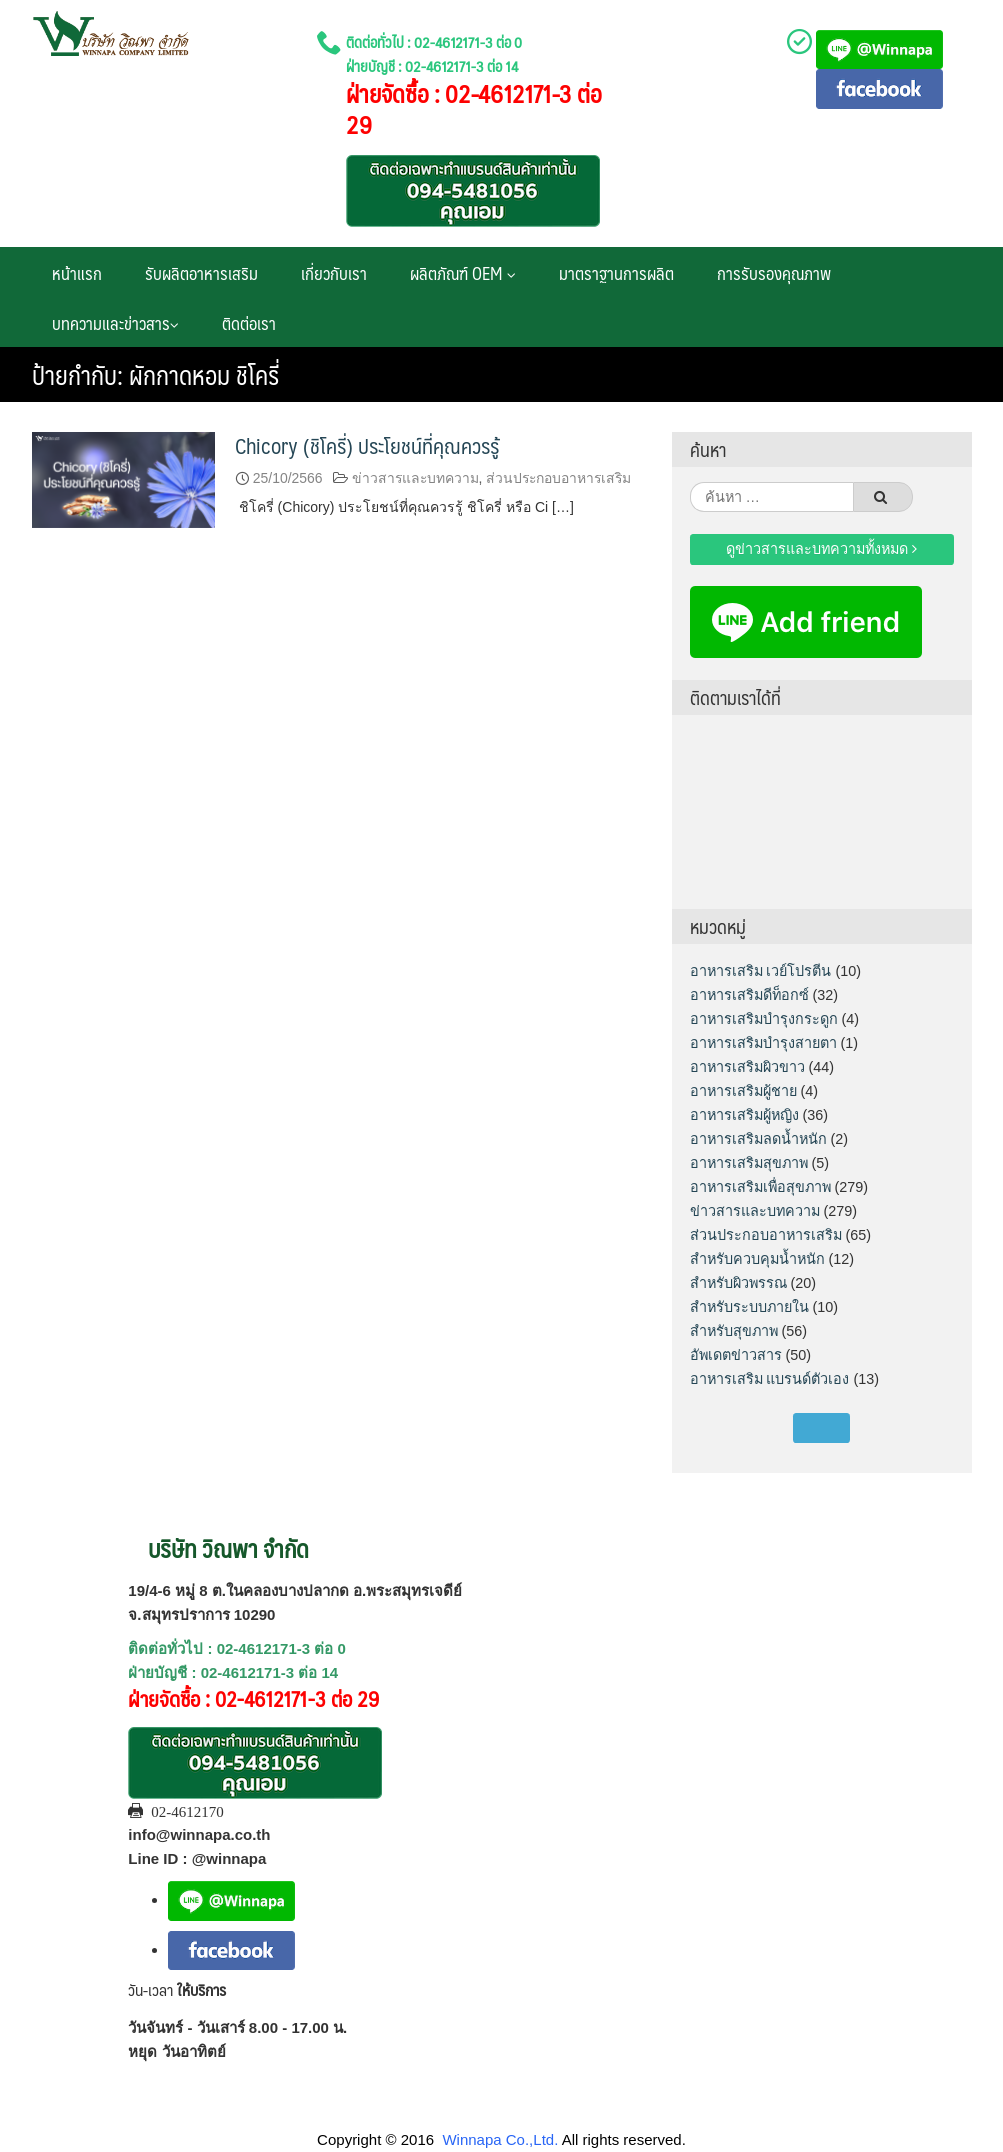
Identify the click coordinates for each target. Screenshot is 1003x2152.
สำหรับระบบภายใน (749, 1307)
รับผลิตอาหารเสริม (201, 273)
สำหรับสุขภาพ (734, 1331)
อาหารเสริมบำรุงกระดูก (764, 1019)
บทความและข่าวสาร (115, 323)
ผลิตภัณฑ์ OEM (463, 273)
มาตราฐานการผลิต (616, 273)
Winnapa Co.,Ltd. (500, 2139)
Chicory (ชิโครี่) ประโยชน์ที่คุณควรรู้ (367, 445)
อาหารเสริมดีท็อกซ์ (749, 995)
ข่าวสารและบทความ (415, 478)
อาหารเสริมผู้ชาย (743, 1091)
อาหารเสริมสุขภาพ (749, 1163)
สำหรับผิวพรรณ (738, 1283)
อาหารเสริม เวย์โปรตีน (761, 971)
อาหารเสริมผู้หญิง (744, 1115)
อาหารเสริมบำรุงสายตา (763, 1043)
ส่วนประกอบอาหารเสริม (558, 478)
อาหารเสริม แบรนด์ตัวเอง (770, 1379)
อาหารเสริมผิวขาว (747, 1067)
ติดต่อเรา (249, 323)
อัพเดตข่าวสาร (736, 1355)
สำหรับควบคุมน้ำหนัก (757, 1259)
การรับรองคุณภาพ (774, 273)
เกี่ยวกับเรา (334, 273)
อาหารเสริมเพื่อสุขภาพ (760, 1187)
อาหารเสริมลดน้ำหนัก (758, 1139)
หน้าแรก (77, 273)
